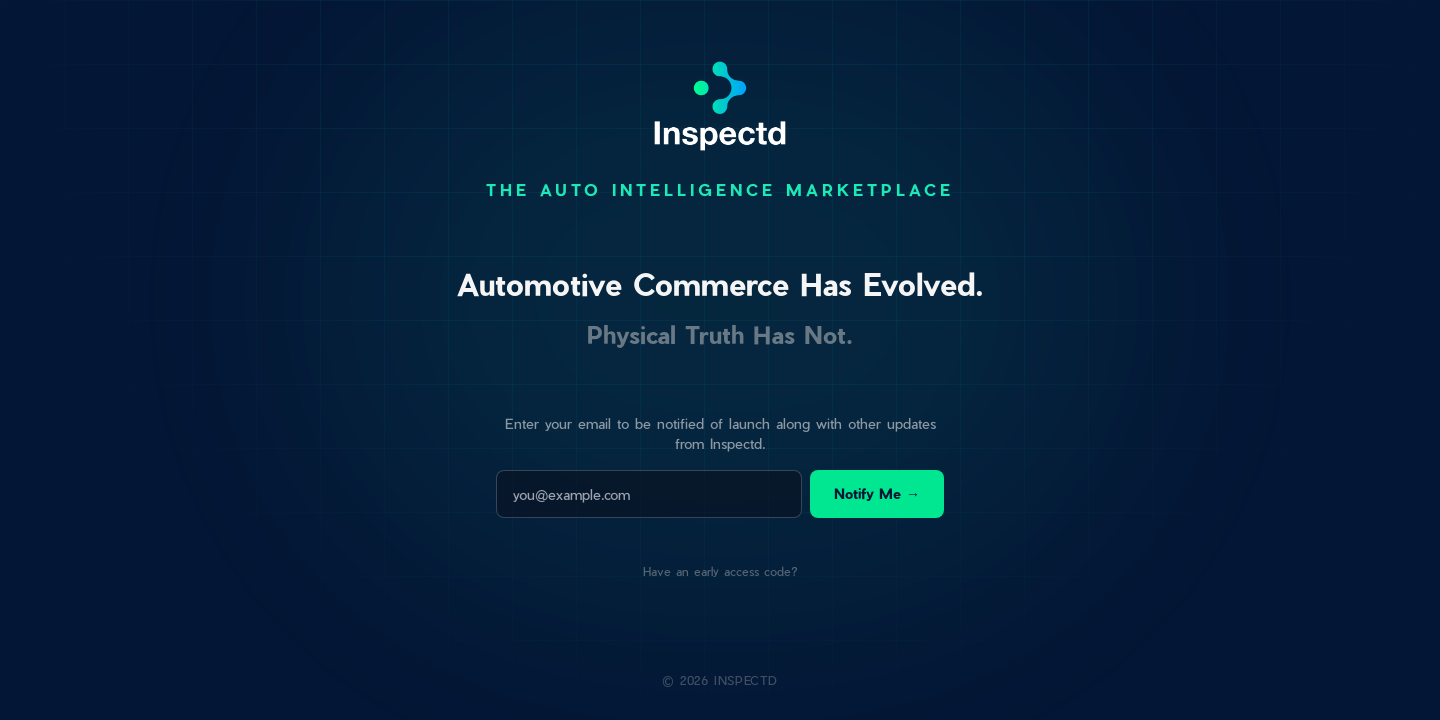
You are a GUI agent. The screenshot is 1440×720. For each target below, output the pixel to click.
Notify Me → (877, 493)
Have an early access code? (720, 571)
